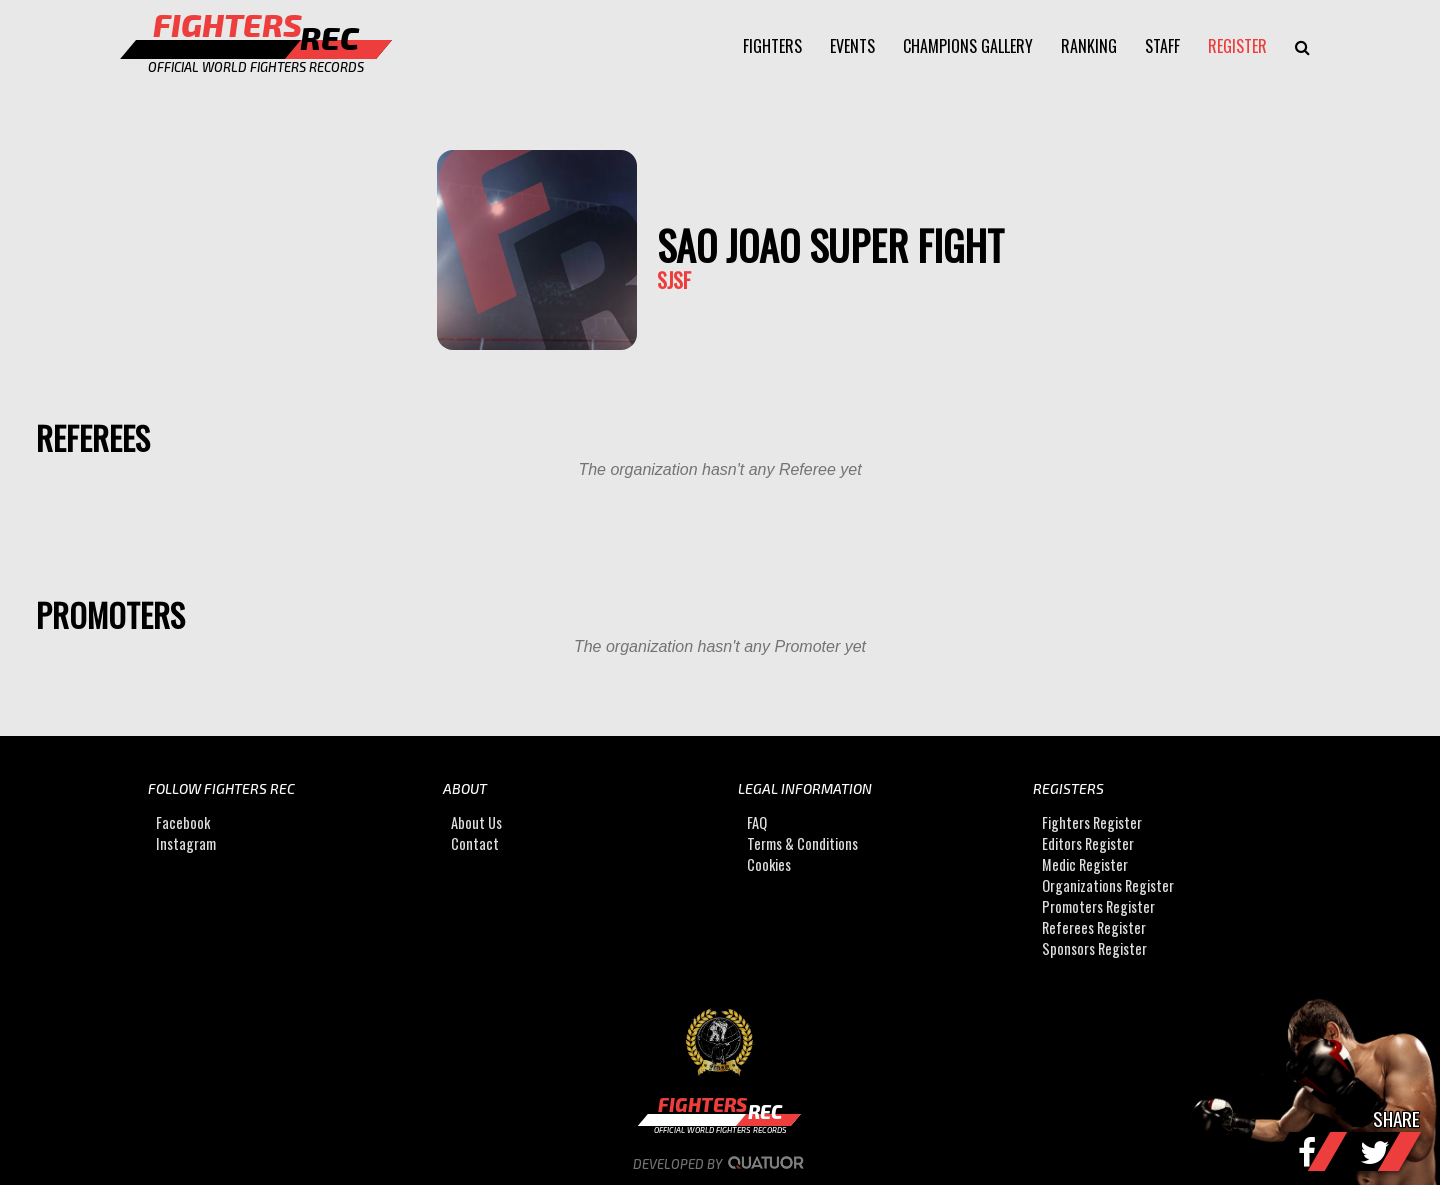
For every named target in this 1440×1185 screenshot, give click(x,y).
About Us (476, 822)
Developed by (720, 1164)
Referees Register (1094, 927)
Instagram (186, 843)
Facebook (183, 822)
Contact (475, 843)
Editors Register (1088, 843)
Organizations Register (1108, 885)
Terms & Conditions (802, 843)
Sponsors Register (1094, 948)
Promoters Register (1098, 906)
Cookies (769, 864)
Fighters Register (1092, 822)
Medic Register (1085, 864)
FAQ (757, 822)
